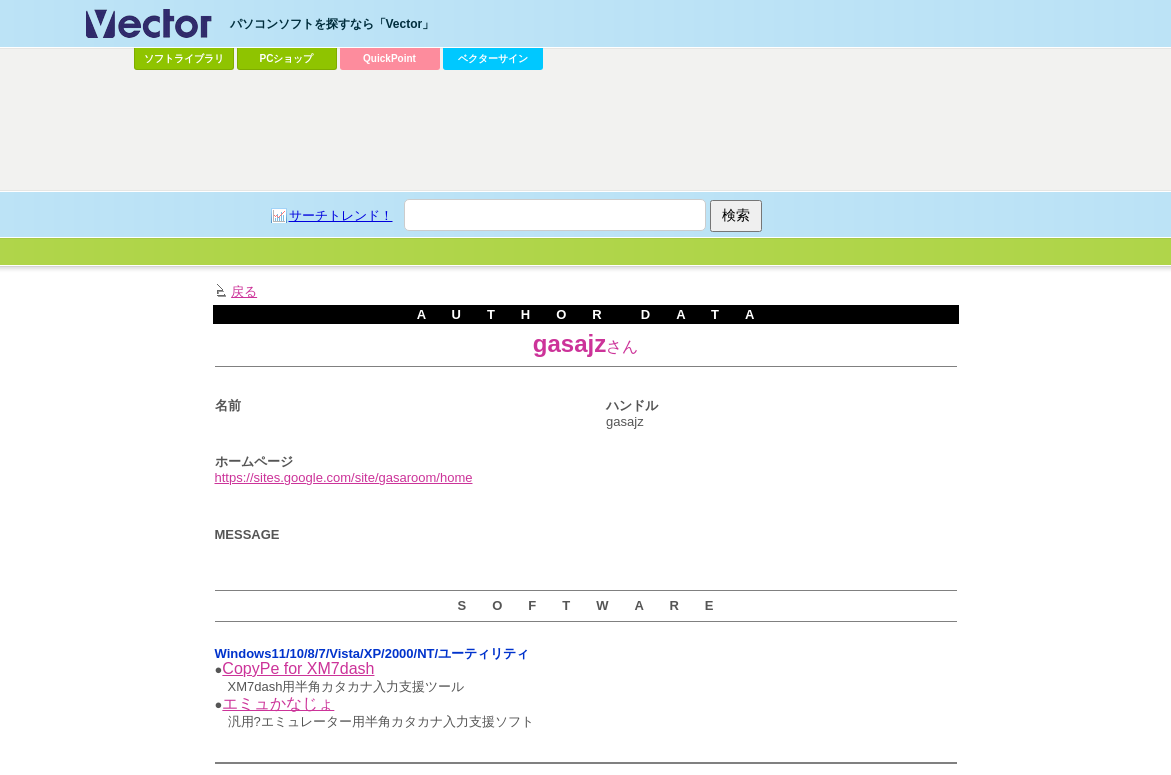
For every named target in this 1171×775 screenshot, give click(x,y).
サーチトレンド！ (341, 215)
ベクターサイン (493, 58)
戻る (244, 291)
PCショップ (287, 58)
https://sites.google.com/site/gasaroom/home (344, 477)
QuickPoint (389, 58)
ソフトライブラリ (184, 58)
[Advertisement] (586, 131)
